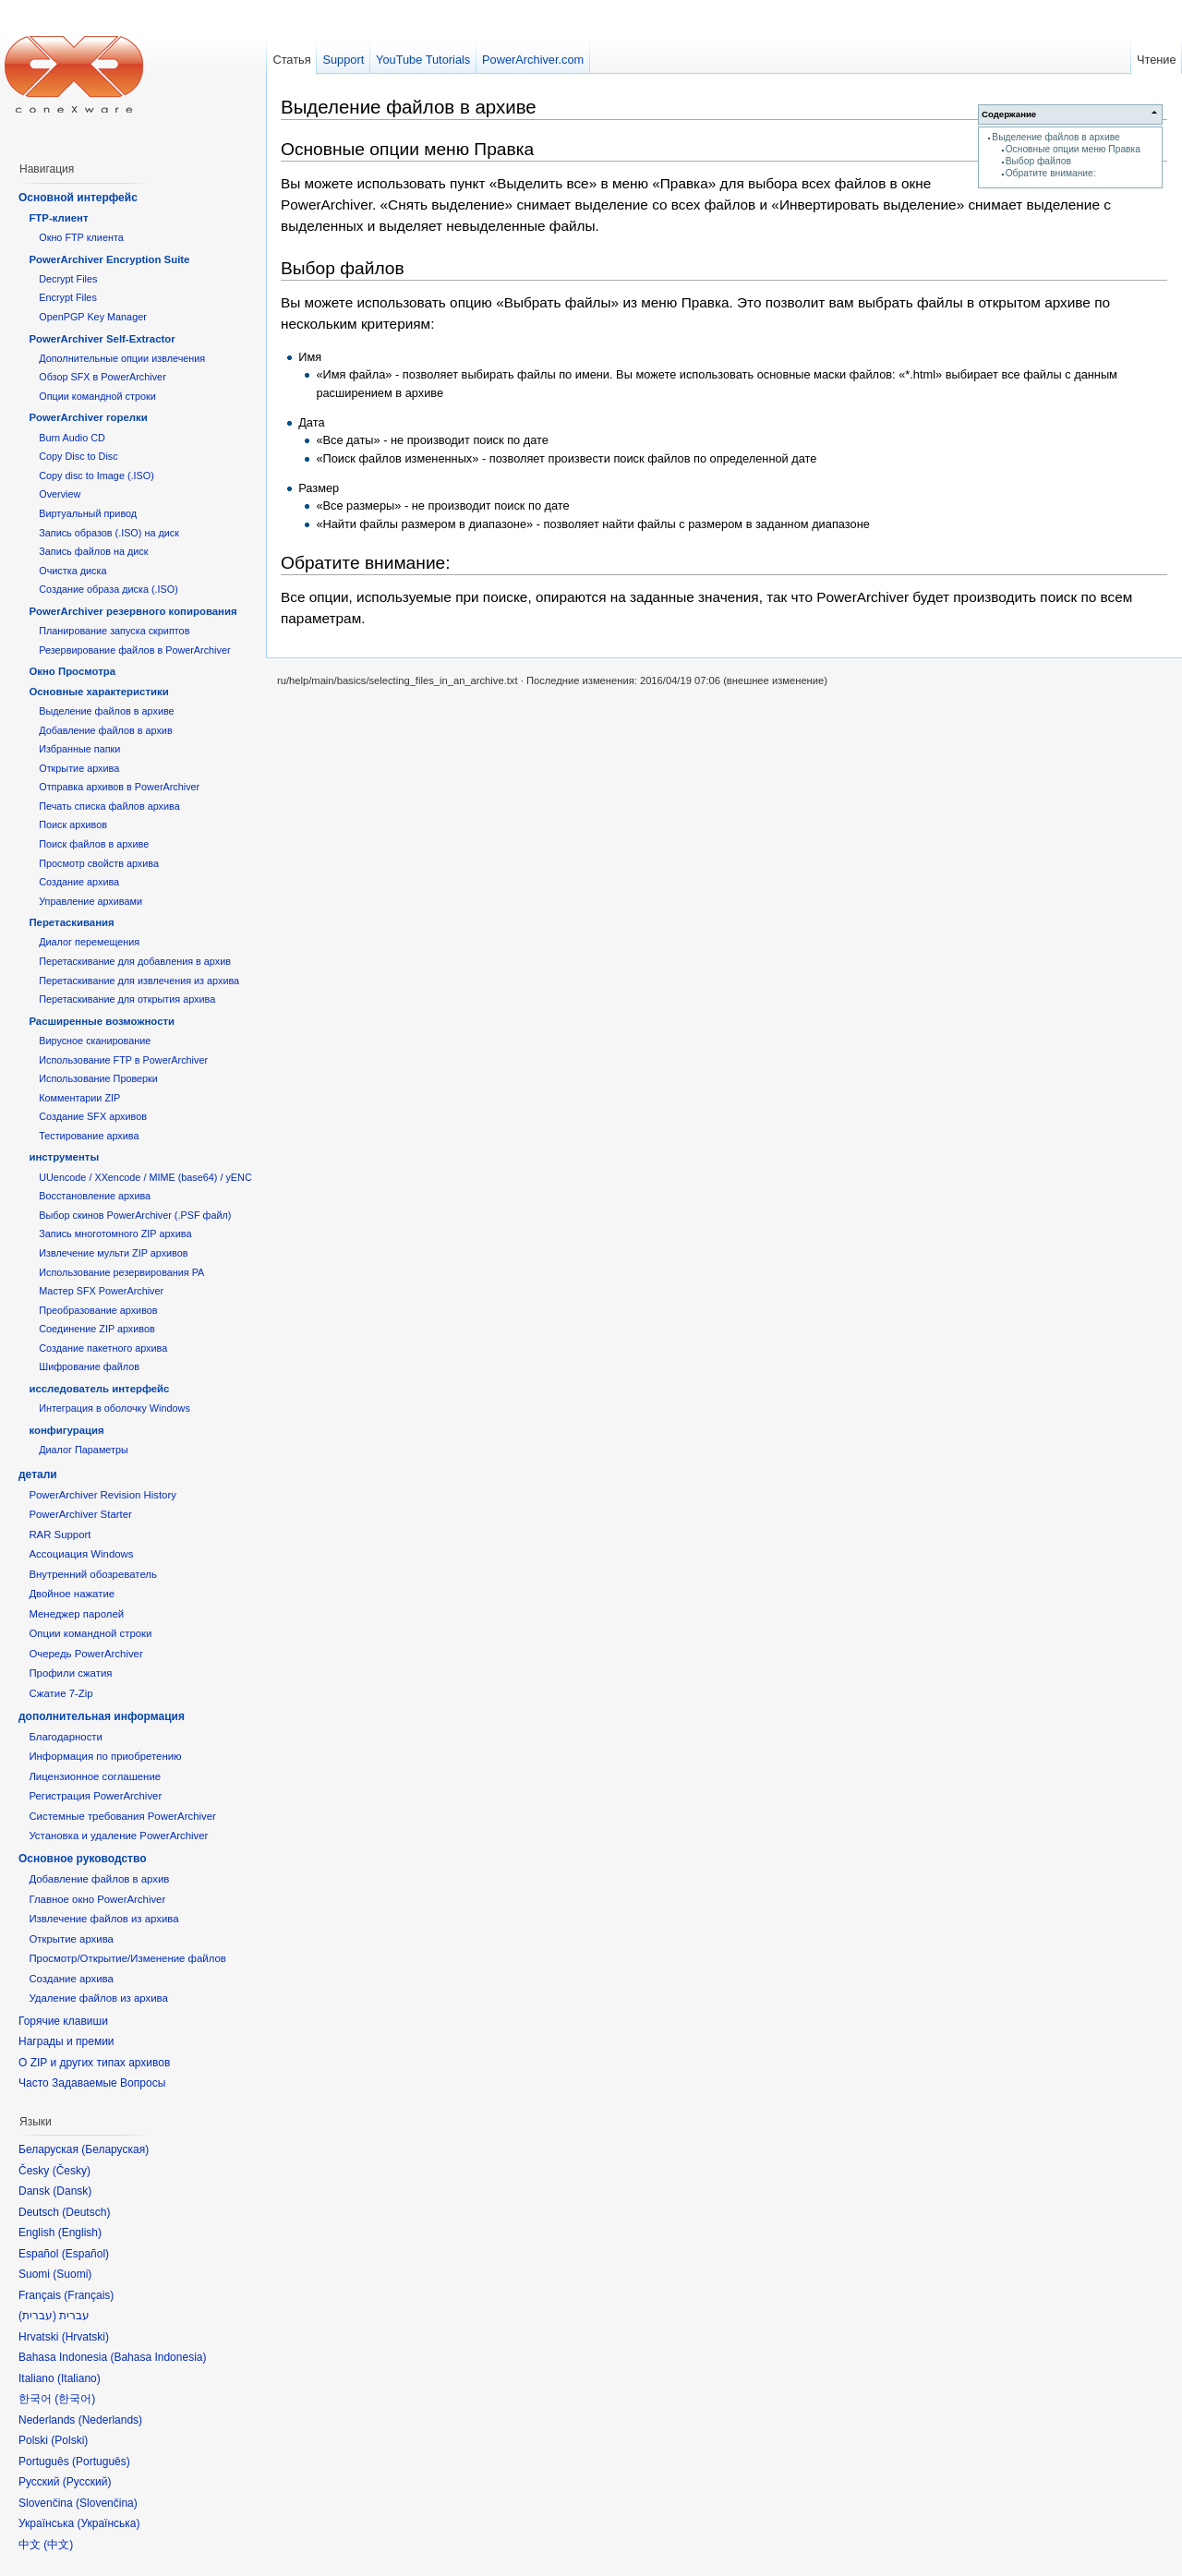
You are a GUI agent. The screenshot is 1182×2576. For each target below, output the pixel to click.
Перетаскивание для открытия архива (127, 999)
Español (85, 2253)
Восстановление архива (95, 1195)
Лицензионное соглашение (95, 1776)
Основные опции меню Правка (1073, 149)
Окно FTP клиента (81, 237)
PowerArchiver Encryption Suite (109, 259)
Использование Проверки (98, 1078)
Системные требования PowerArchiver (122, 1816)
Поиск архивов (73, 824)
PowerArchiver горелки (88, 417)
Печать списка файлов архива (109, 806)
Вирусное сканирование (95, 1040)
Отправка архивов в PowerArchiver (119, 786)
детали (37, 1474)
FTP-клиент (58, 217)
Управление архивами (90, 901)
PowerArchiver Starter (80, 1514)
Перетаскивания (71, 922)
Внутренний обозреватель (93, 1574)
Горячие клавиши (63, 2021)
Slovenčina (106, 2503)
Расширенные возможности (102, 1021)
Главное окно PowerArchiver (97, 1899)
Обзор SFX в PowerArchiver (102, 376)
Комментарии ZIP (79, 1097)
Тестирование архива (89, 1135)
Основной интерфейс (78, 197)
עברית (37, 2315)
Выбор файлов (1038, 161)
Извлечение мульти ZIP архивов (113, 1252)
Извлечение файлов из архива (103, 1918)
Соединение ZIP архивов (97, 1328)
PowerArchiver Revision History (102, 1494)
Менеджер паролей (76, 1613)
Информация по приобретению (105, 1756)
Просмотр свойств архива (99, 863)
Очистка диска (72, 570)
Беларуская (115, 2149)
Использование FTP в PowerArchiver (123, 1059)
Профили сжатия (70, 1673)
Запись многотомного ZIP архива (115, 1233)
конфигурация (66, 1430)
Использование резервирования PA (121, 1272)
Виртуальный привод (88, 513)
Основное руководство (82, 1858)
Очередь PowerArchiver (85, 1653)
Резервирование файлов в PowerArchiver (134, 650)
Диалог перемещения (89, 941)
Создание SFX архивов (93, 1116)
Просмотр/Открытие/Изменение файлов (127, 1958)
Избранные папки (79, 748)
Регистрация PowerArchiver (95, 1795)
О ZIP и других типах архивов (94, 2062)
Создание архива (79, 881)
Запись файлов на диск (93, 551)
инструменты (64, 1156)
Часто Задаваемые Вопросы (91, 2082)
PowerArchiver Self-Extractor (102, 338)
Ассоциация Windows (81, 1553)
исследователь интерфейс (99, 1388)
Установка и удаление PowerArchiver (118, 1835)
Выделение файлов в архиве (1055, 137)
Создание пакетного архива (103, 1348)
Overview (59, 494)
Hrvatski (85, 2336)
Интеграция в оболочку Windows (114, 1408)
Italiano (79, 2378)
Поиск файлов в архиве (94, 843)
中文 (58, 2544)
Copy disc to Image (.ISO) (96, 475)
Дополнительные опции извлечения (122, 358)
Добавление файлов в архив (105, 730)
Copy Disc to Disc (78, 456)
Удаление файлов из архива (98, 1998)
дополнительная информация (101, 1716)
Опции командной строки (97, 396)
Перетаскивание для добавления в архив (135, 961)
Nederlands (110, 2419)
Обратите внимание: (1051, 173)
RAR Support (59, 1534)
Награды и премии (66, 2041)
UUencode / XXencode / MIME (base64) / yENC (145, 1177)
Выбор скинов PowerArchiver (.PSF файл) (135, 1215)
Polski (69, 2440)
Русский (87, 2481)
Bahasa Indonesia (158, 2357)
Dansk (72, 2191)
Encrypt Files (68, 297)
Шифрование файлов (89, 1366)
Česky (71, 2170)
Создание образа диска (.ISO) (108, 589)
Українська (108, 2523)
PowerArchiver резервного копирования (132, 611)
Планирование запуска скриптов (114, 630)
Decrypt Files (68, 278)
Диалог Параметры (83, 1449)
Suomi (72, 2274)
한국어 (74, 2398)
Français (88, 2295)
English (80, 2232)
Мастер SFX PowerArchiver (101, 1290)
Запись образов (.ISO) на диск (109, 532)
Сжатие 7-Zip (60, 1693)
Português (101, 2461)
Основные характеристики (98, 691)
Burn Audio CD (72, 437)
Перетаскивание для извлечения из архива (139, 980)
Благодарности (66, 1736)
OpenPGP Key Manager (93, 316)
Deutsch (86, 2212)
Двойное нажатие (72, 1593)
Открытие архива (79, 768)
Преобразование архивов (98, 1310)
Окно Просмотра (72, 671)
